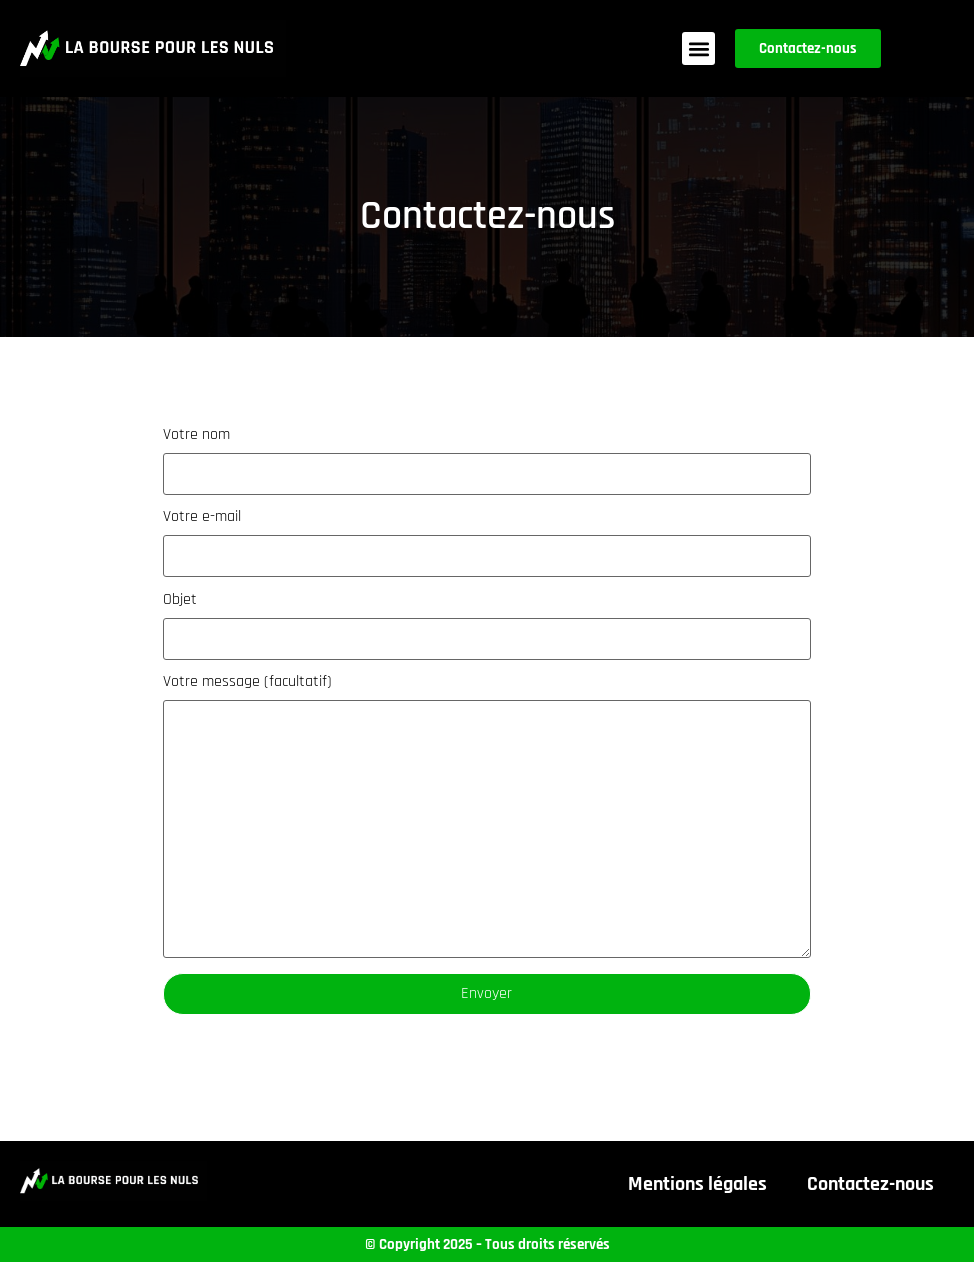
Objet (487, 626)
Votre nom (487, 461)
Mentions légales (697, 1184)
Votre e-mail (487, 543)
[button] (698, 48)
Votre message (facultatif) (487, 816)
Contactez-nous (870, 1184)
